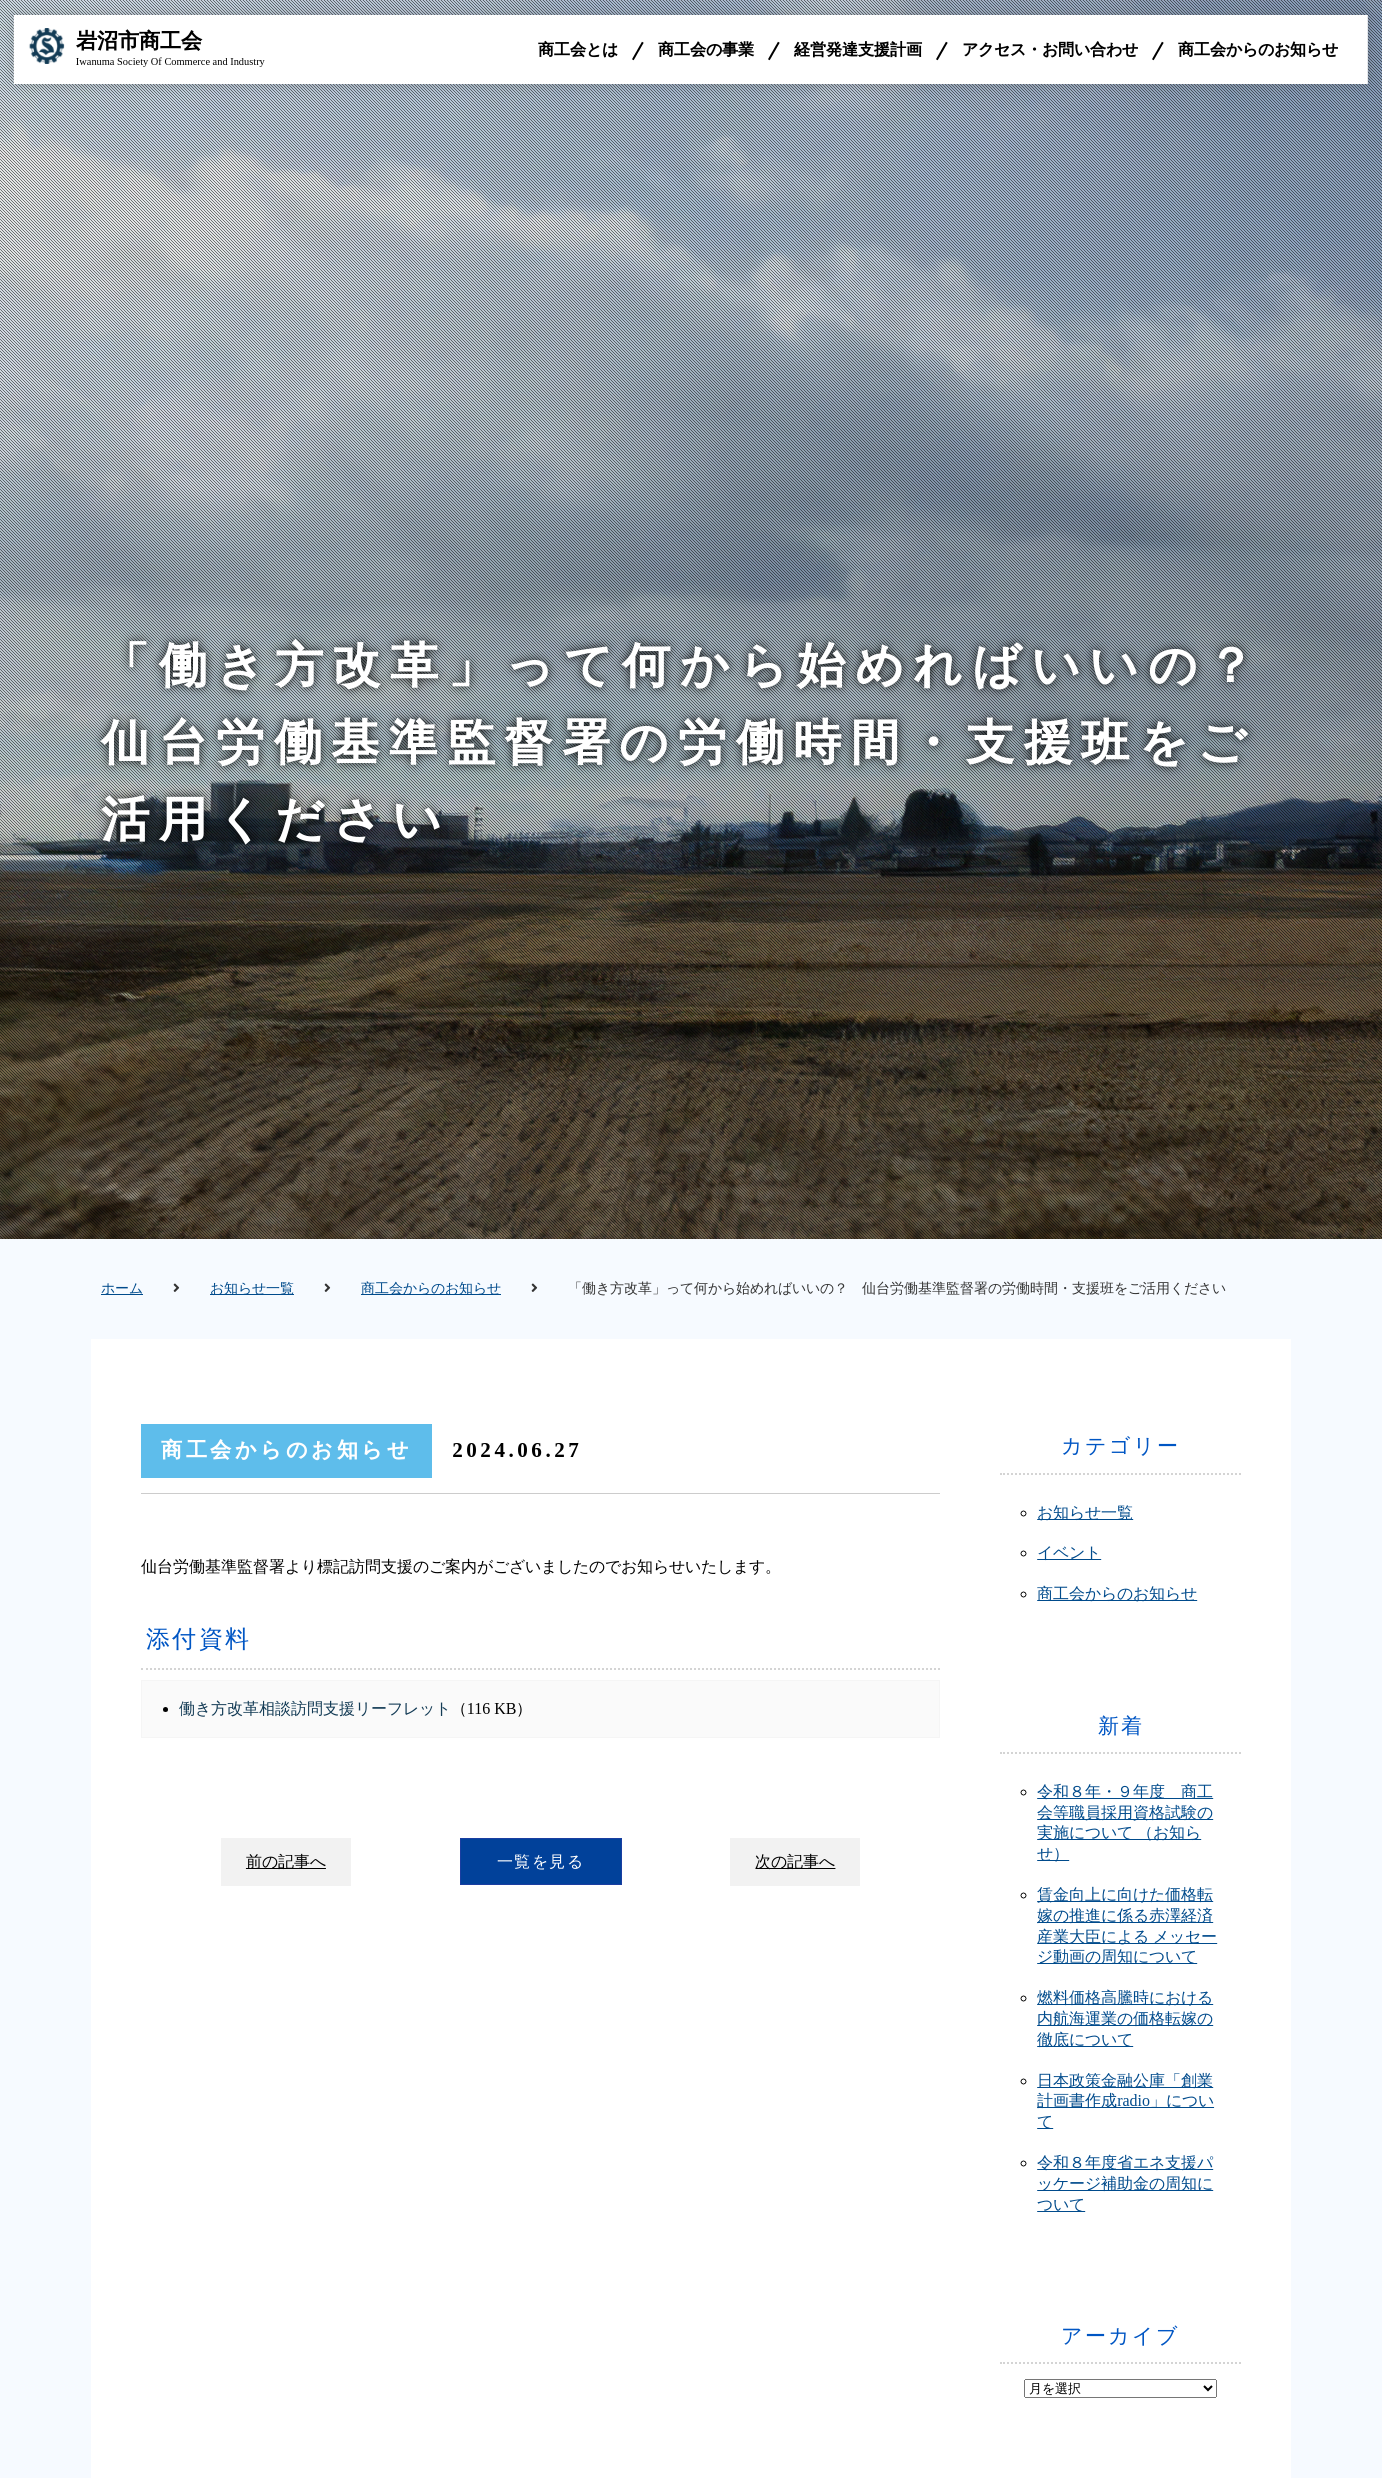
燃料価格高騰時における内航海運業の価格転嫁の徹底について (1125, 2018)
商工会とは (578, 49)
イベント (1069, 1552)
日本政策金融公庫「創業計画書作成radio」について (1125, 2101)
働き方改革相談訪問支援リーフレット (315, 1708)
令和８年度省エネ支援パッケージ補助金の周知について (1125, 2183)
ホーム (122, 1288)
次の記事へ (795, 1861)
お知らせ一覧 (252, 1288)
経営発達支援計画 (858, 49)
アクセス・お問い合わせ (1050, 49)
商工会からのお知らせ (1258, 49)
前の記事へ (286, 1861)
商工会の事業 (706, 49)
